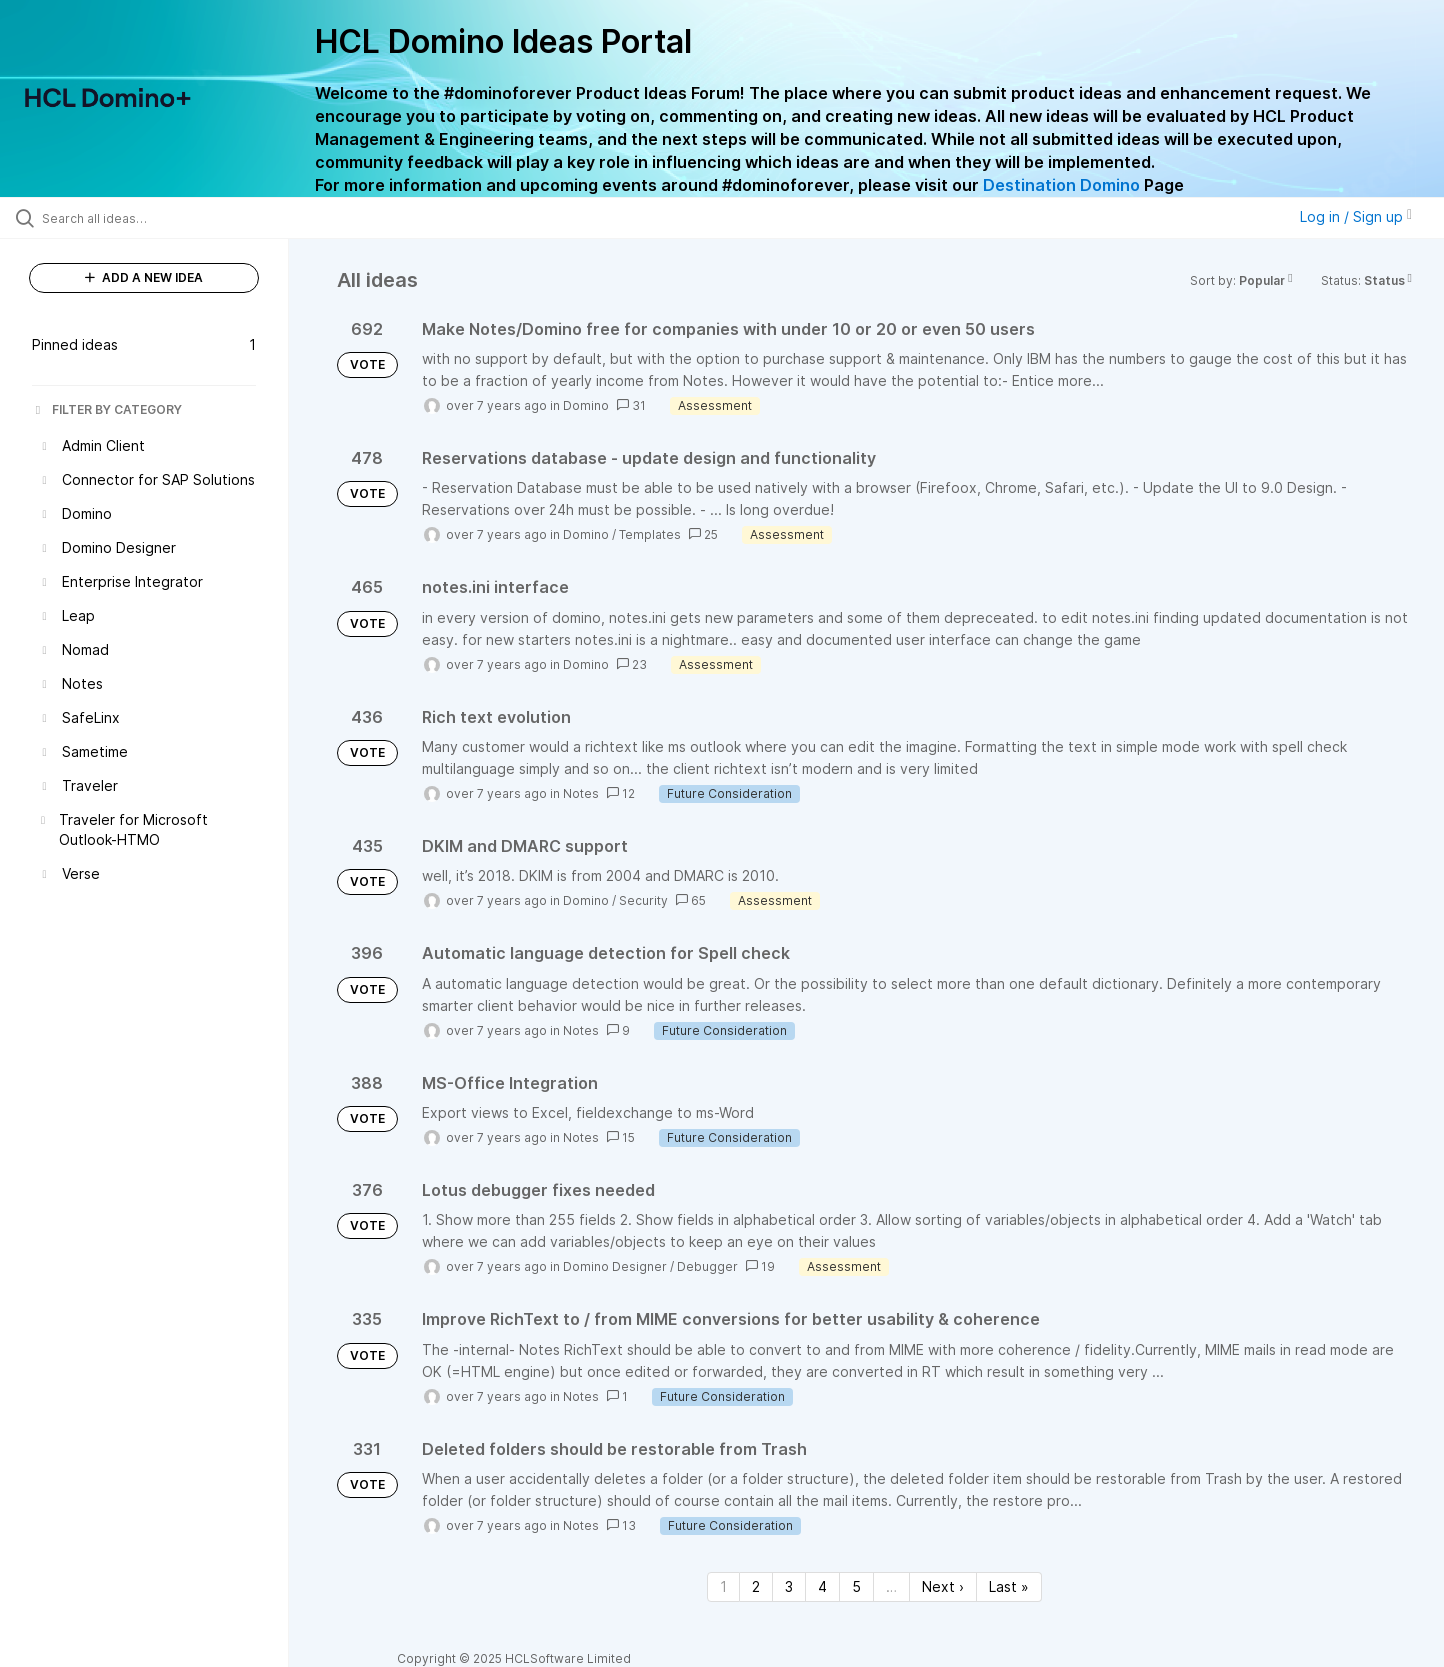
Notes (581, 793)
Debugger (707, 1266)
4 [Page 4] (822, 1586)
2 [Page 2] (756, 1586)
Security (643, 900)
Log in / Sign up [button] (1356, 216)
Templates (650, 534)
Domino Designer (615, 1266)
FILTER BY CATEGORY (107, 409)
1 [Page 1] (723, 1586)
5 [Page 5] (856, 1586)
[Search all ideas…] (169, 218)
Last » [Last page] (1009, 1586)
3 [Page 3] (789, 1586)
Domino (586, 405)
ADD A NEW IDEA (144, 277)
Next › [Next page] (943, 1586)
